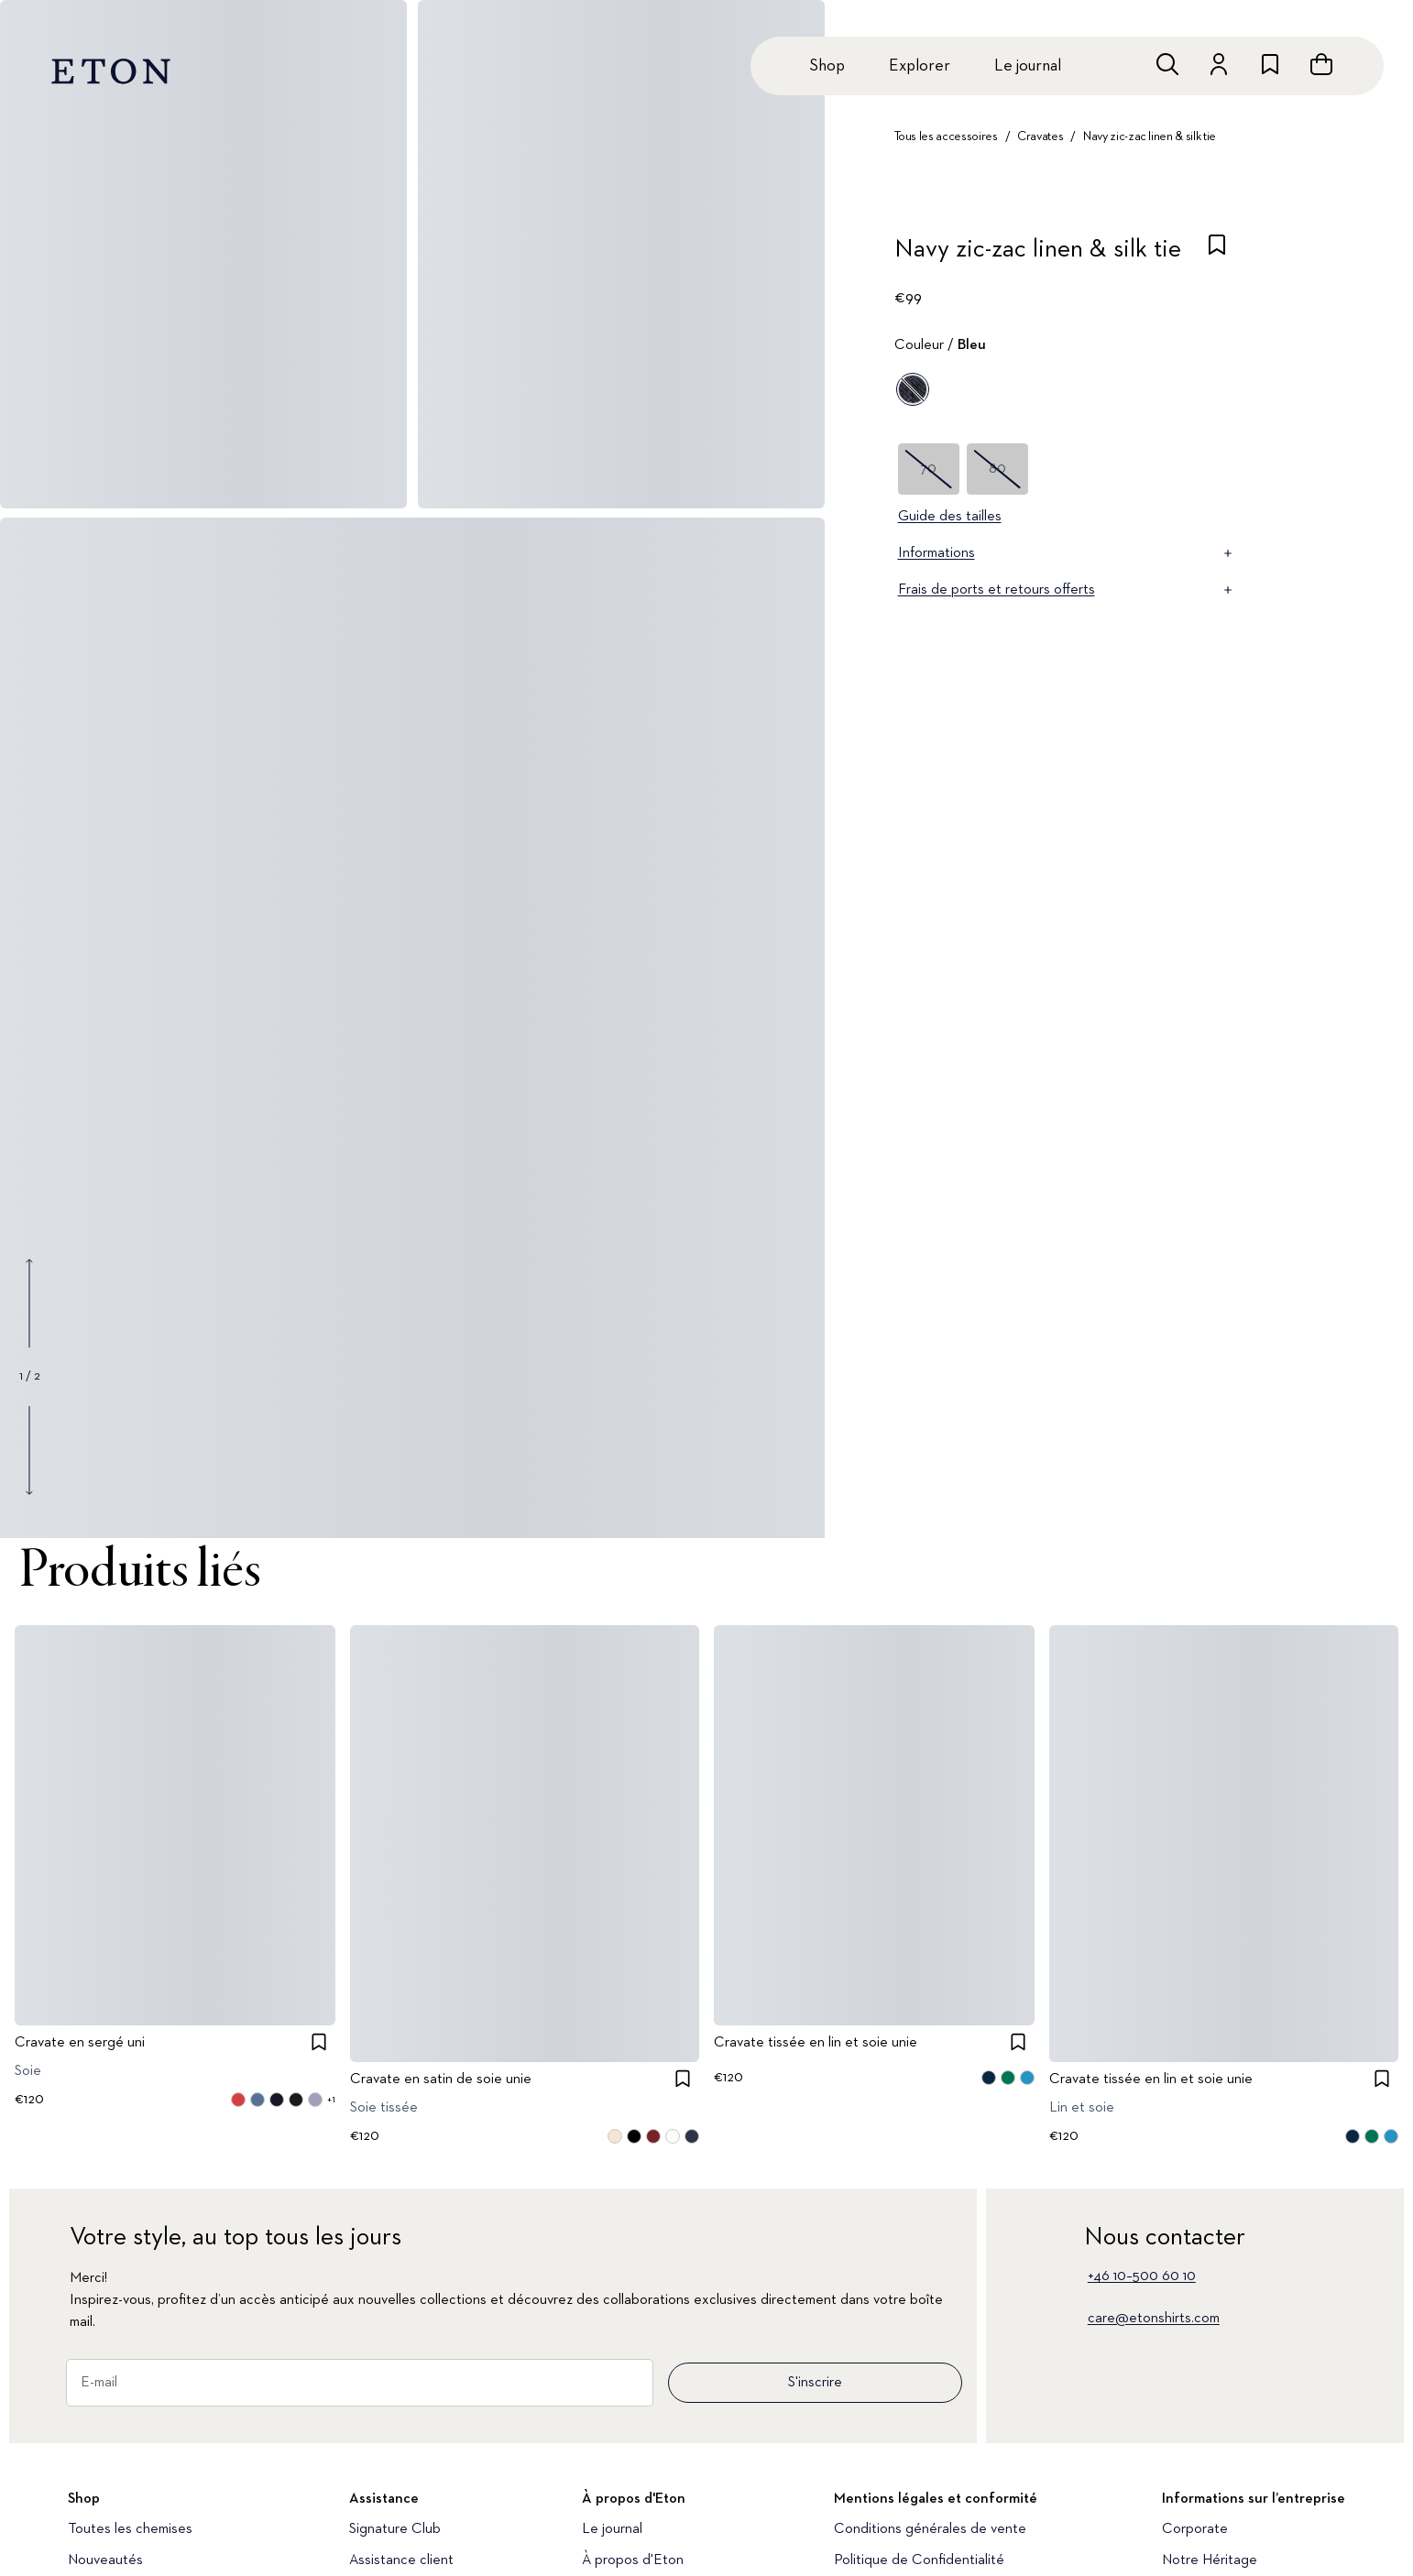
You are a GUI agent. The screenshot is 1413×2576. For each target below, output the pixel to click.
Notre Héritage (1209, 2560)
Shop (827, 66)
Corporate (1195, 2529)
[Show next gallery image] (29, 1450)
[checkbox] (1217, 255)
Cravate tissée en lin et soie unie (815, 2043)
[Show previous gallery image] (29, 1304)
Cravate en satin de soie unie (440, 2079)
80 (997, 469)
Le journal (1027, 66)
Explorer (919, 66)
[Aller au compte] (1219, 64)
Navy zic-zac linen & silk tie (1149, 136)
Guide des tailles (950, 516)
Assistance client (401, 2560)
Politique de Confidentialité (919, 2560)
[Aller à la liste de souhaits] (1270, 64)
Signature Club (395, 2529)
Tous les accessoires (946, 136)
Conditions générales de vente (930, 2529)
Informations (1066, 553)
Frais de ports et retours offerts (1066, 590)
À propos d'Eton (633, 2560)
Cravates (1040, 136)
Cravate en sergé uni (80, 2043)
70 (928, 469)
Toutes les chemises (130, 2529)
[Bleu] (912, 389)
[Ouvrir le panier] (1321, 64)
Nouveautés (105, 2560)
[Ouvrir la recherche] (1167, 64)
